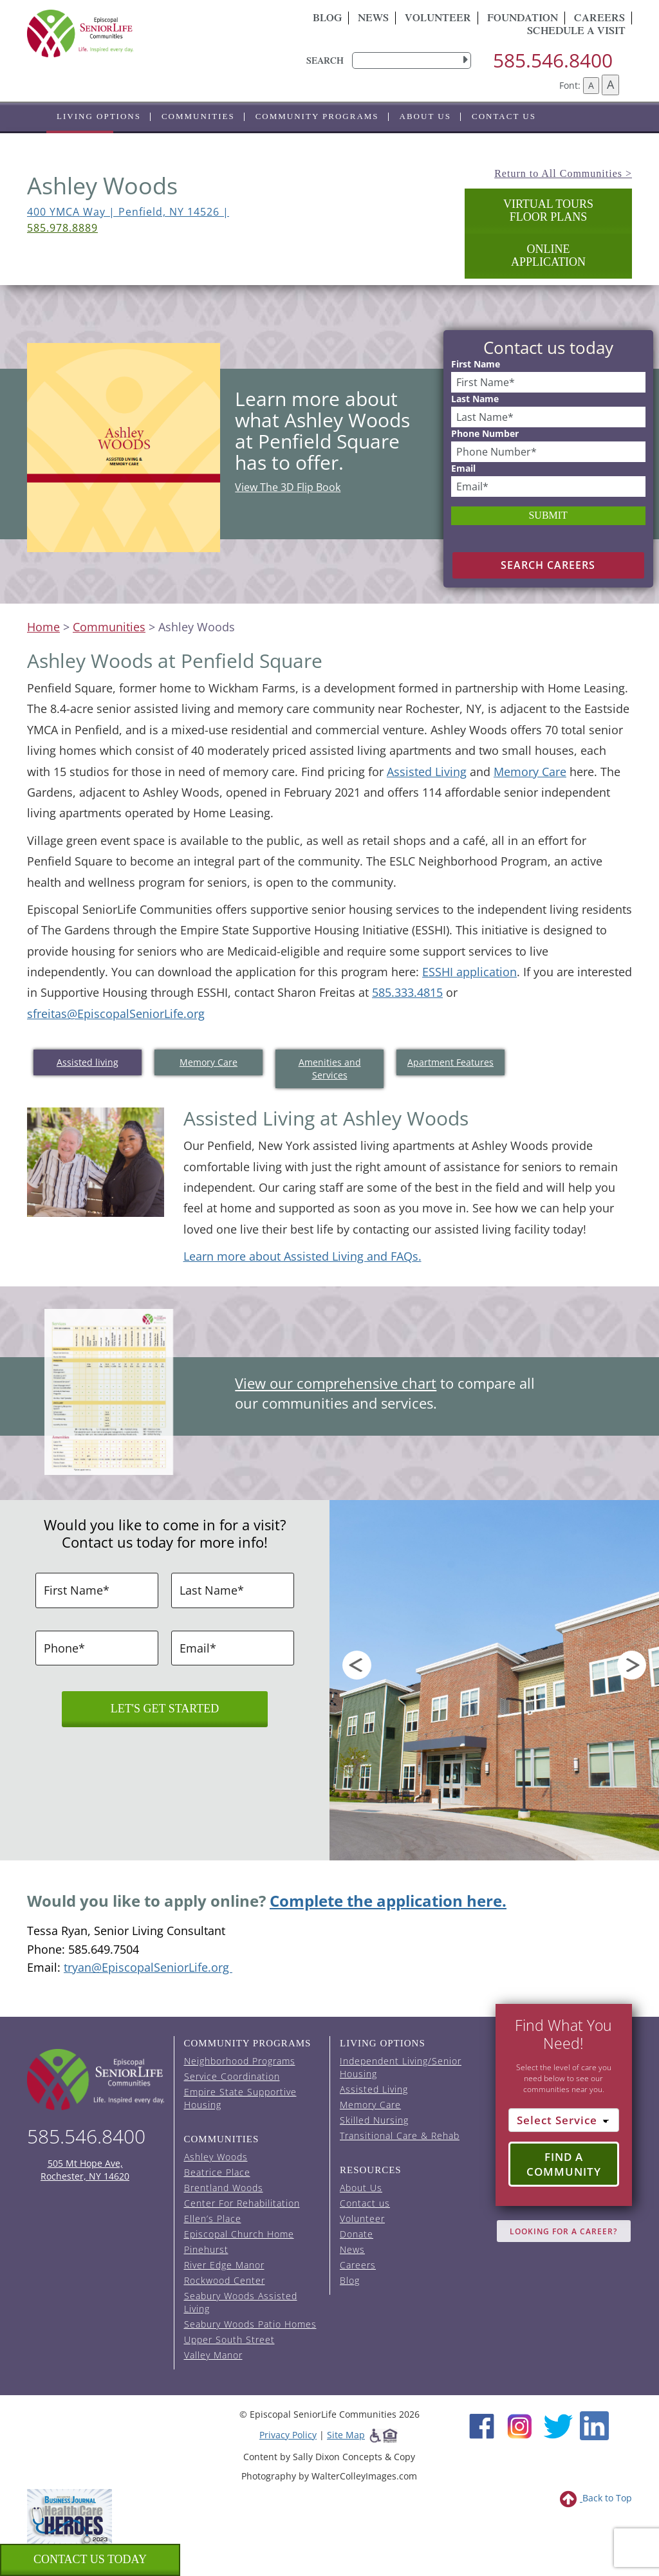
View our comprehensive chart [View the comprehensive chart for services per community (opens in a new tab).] (335, 1383)
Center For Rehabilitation (242, 2203)
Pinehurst (206, 2249)
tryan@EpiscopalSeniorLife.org (148, 1967)
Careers (358, 2265)
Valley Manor (213, 2355)
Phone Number (485, 433)
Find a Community (563, 2164)
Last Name (475, 398)
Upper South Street (229, 2339)
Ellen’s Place (212, 2218)
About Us (425, 116)
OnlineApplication (548, 255)
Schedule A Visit (576, 32)
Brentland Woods (223, 2188)
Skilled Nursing (374, 2120)
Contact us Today (90, 2559)
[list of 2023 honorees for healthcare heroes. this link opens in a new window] (69, 2516)
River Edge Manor (224, 2265)
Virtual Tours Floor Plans (548, 210)
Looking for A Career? (563, 2231)
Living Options (99, 116)
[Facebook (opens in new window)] (481, 2424)
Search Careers (548, 565)
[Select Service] (564, 2120)
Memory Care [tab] (208, 1062)
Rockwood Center (224, 2280)
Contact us (504, 116)
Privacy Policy (288, 2435)
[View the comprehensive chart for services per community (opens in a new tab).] (107, 1370)
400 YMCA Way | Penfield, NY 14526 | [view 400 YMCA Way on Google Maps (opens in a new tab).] (128, 212)
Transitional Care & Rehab (399, 2135)
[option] (494, 1680)
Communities (198, 116)
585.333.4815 (407, 992)
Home (43, 627)
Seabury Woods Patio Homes (250, 2324)
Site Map (346, 2435)
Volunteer (438, 19)
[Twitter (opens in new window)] (557, 2424)
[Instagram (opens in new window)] (519, 2424)
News (373, 19)
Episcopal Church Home (239, 2234)
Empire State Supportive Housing (240, 2098)
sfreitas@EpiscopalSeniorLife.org (116, 1013)
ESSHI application (469, 971)
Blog (327, 19)
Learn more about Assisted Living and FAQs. (302, 1256)
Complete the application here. (388, 1900)
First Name (475, 364)
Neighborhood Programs (239, 2061)
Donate (356, 2234)
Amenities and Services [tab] (330, 1068)
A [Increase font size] (610, 84)
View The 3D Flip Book (287, 487)
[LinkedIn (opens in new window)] (594, 2424)
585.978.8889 (62, 228)
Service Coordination (232, 2076)
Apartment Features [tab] (450, 1062)
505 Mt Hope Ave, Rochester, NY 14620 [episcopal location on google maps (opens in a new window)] (85, 2169)
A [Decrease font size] (591, 85)
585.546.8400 (553, 60)
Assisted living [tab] (87, 1062)
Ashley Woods (216, 2157)
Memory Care (530, 771)
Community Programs (317, 116)
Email (463, 468)
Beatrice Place (217, 2172)
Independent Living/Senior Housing (400, 2067)
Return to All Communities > (563, 173)
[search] (411, 60)
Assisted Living (427, 771)
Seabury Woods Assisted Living (240, 2302)
